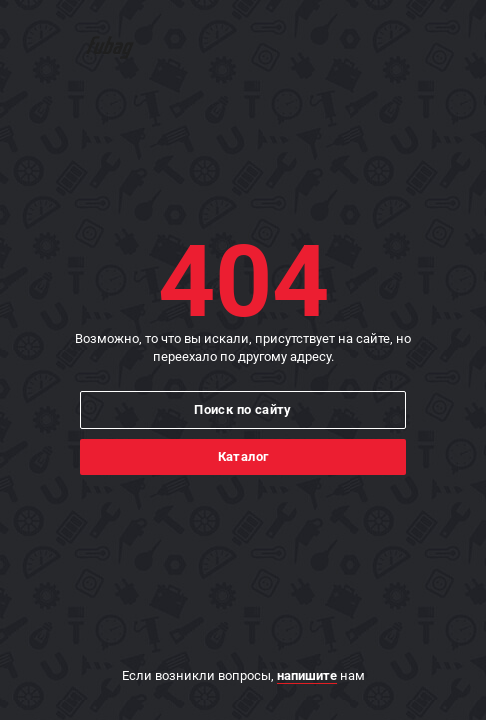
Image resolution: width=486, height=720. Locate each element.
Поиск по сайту (243, 409)
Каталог (243, 456)
